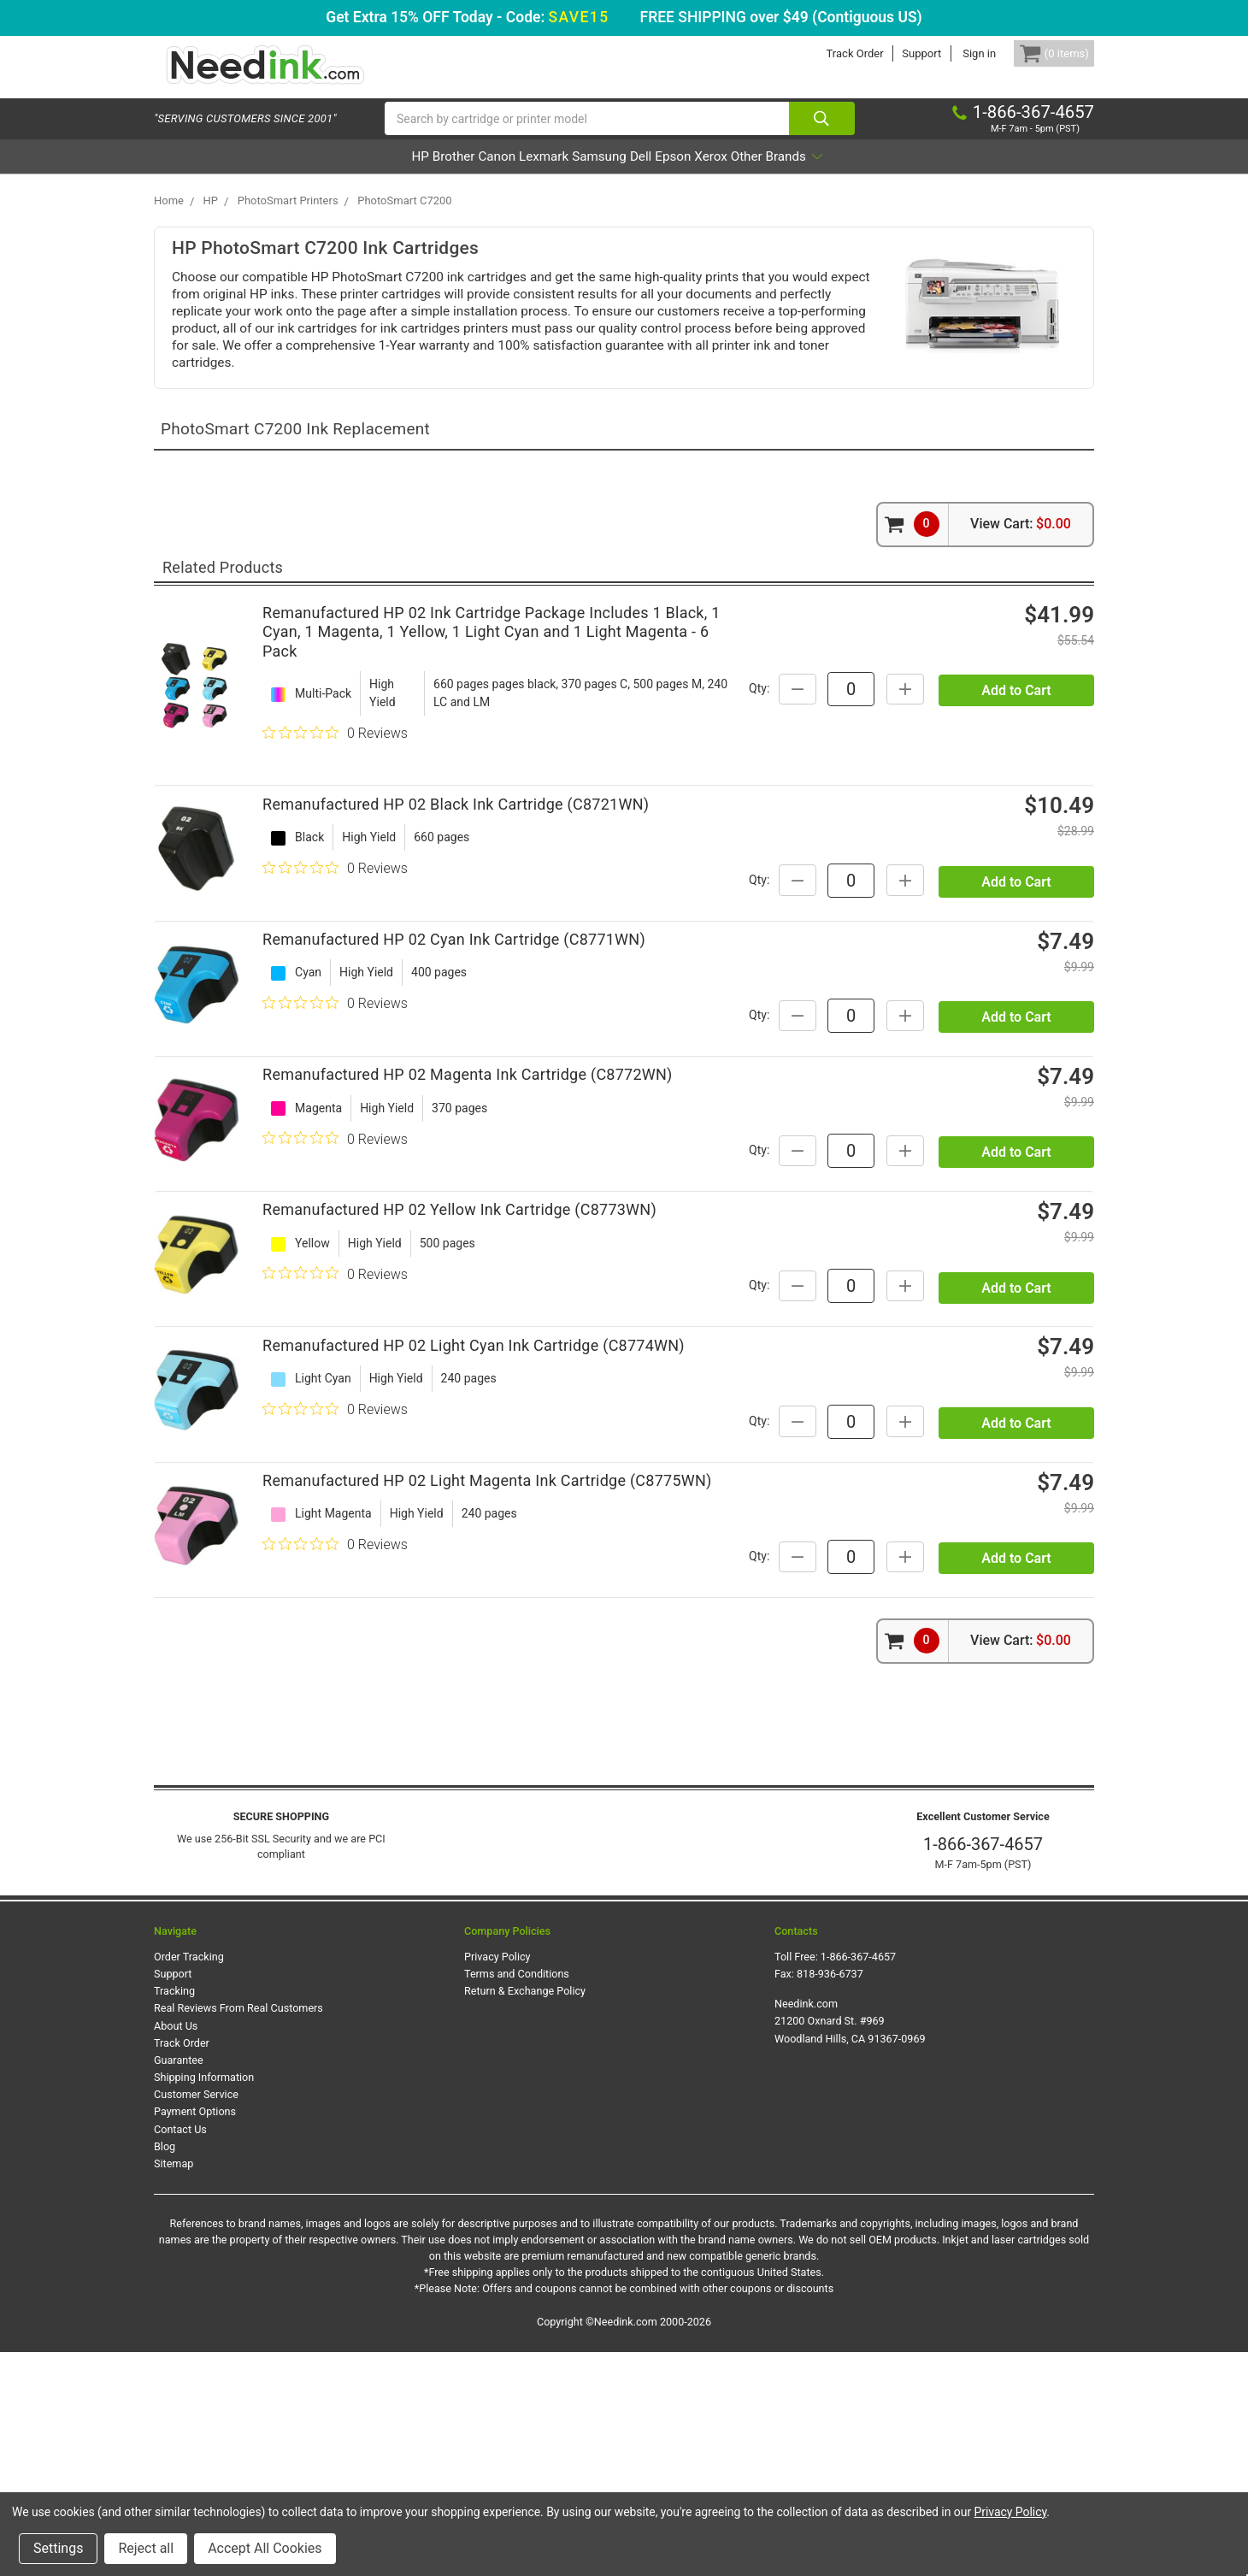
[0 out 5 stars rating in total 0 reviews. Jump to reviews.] (335, 750)
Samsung (598, 174)
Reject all (146, 2548)
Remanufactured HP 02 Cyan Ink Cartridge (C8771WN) (453, 1008)
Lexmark (518, 174)
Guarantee (178, 2284)
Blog (164, 2370)
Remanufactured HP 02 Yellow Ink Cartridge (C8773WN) (459, 1348)
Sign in (953, 53)
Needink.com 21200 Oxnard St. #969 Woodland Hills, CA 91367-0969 (850, 2245)
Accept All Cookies (264, 2548)
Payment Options (195, 2336)
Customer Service (196, 2318)
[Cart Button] (1041, 53)
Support (895, 53)
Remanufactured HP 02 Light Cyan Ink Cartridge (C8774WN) (473, 1518)
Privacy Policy (497, 2180)
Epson (719, 174)
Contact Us (180, 2353)
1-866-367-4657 (983, 2068)
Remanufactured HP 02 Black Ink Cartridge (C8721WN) (455, 839)
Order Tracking (189, 2180)
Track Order (828, 53)
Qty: (910, 705)
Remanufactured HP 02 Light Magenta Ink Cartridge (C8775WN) (487, 1687)
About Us (175, 2249)
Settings (58, 2548)
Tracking (174, 2215)
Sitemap (173, 2387)
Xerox (780, 174)
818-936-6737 (830, 2197)
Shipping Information (204, 2301)
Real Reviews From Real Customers (238, 2232)
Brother (379, 174)
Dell (663, 174)
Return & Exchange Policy (525, 2215)
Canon (447, 174)
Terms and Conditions (516, 2197)
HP (323, 174)
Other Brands (872, 174)
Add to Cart (1016, 748)
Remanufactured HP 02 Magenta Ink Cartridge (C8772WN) (467, 1179)
